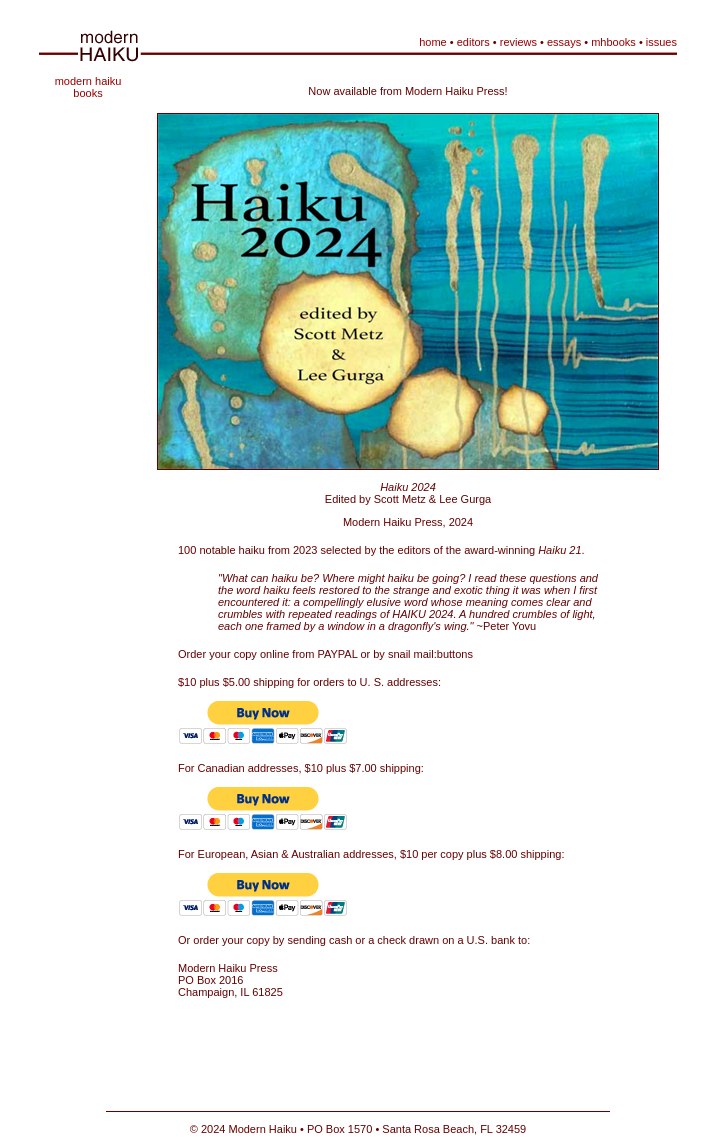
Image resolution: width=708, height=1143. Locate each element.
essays (564, 42)
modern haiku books (88, 87)
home (433, 42)
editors (473, 42)
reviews (518, 42)
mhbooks (613, 42)
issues (661, 42)
